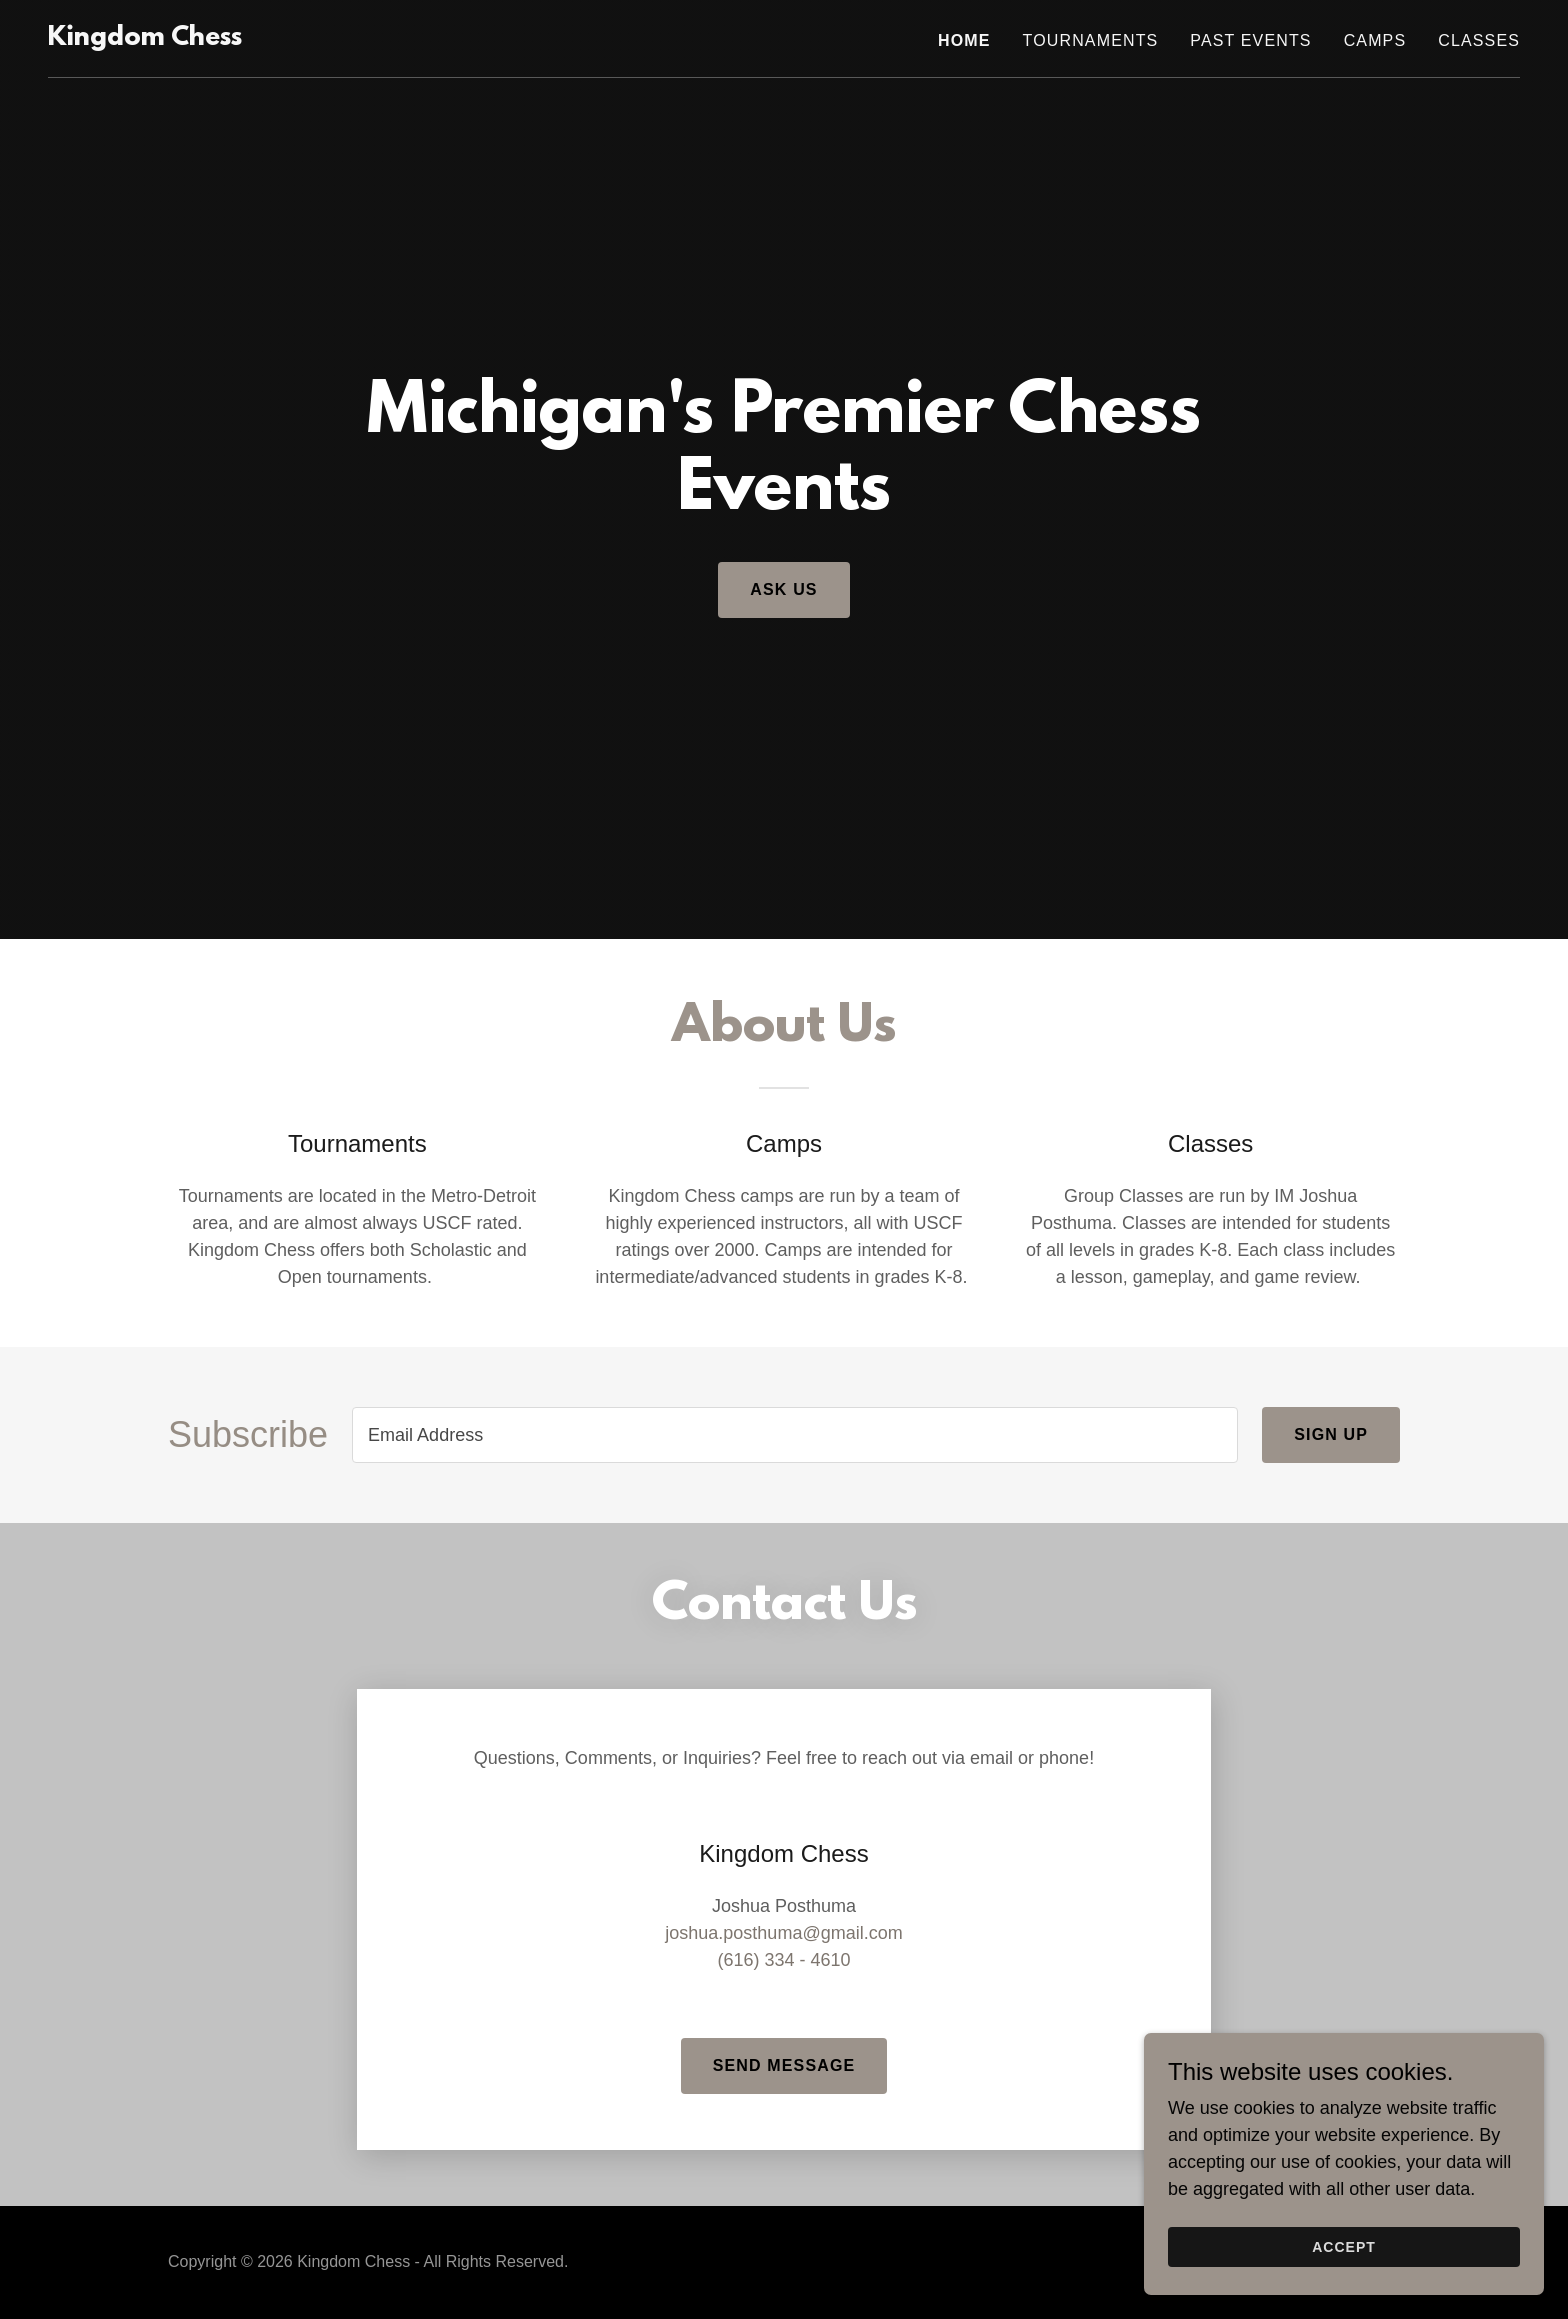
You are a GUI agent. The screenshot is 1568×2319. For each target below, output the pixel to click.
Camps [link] (1375, 40)
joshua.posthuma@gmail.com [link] (783, 1933)
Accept (1344, 2247)
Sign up (1331, 1434)
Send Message (784, 2065)
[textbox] (795, 1435)
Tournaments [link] (1091, 40)
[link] (145, 39)
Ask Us (783, 589)
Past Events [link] (1250, 40)
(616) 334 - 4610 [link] (783, 1960)
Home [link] (964, 40)
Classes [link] (1479, 40)
